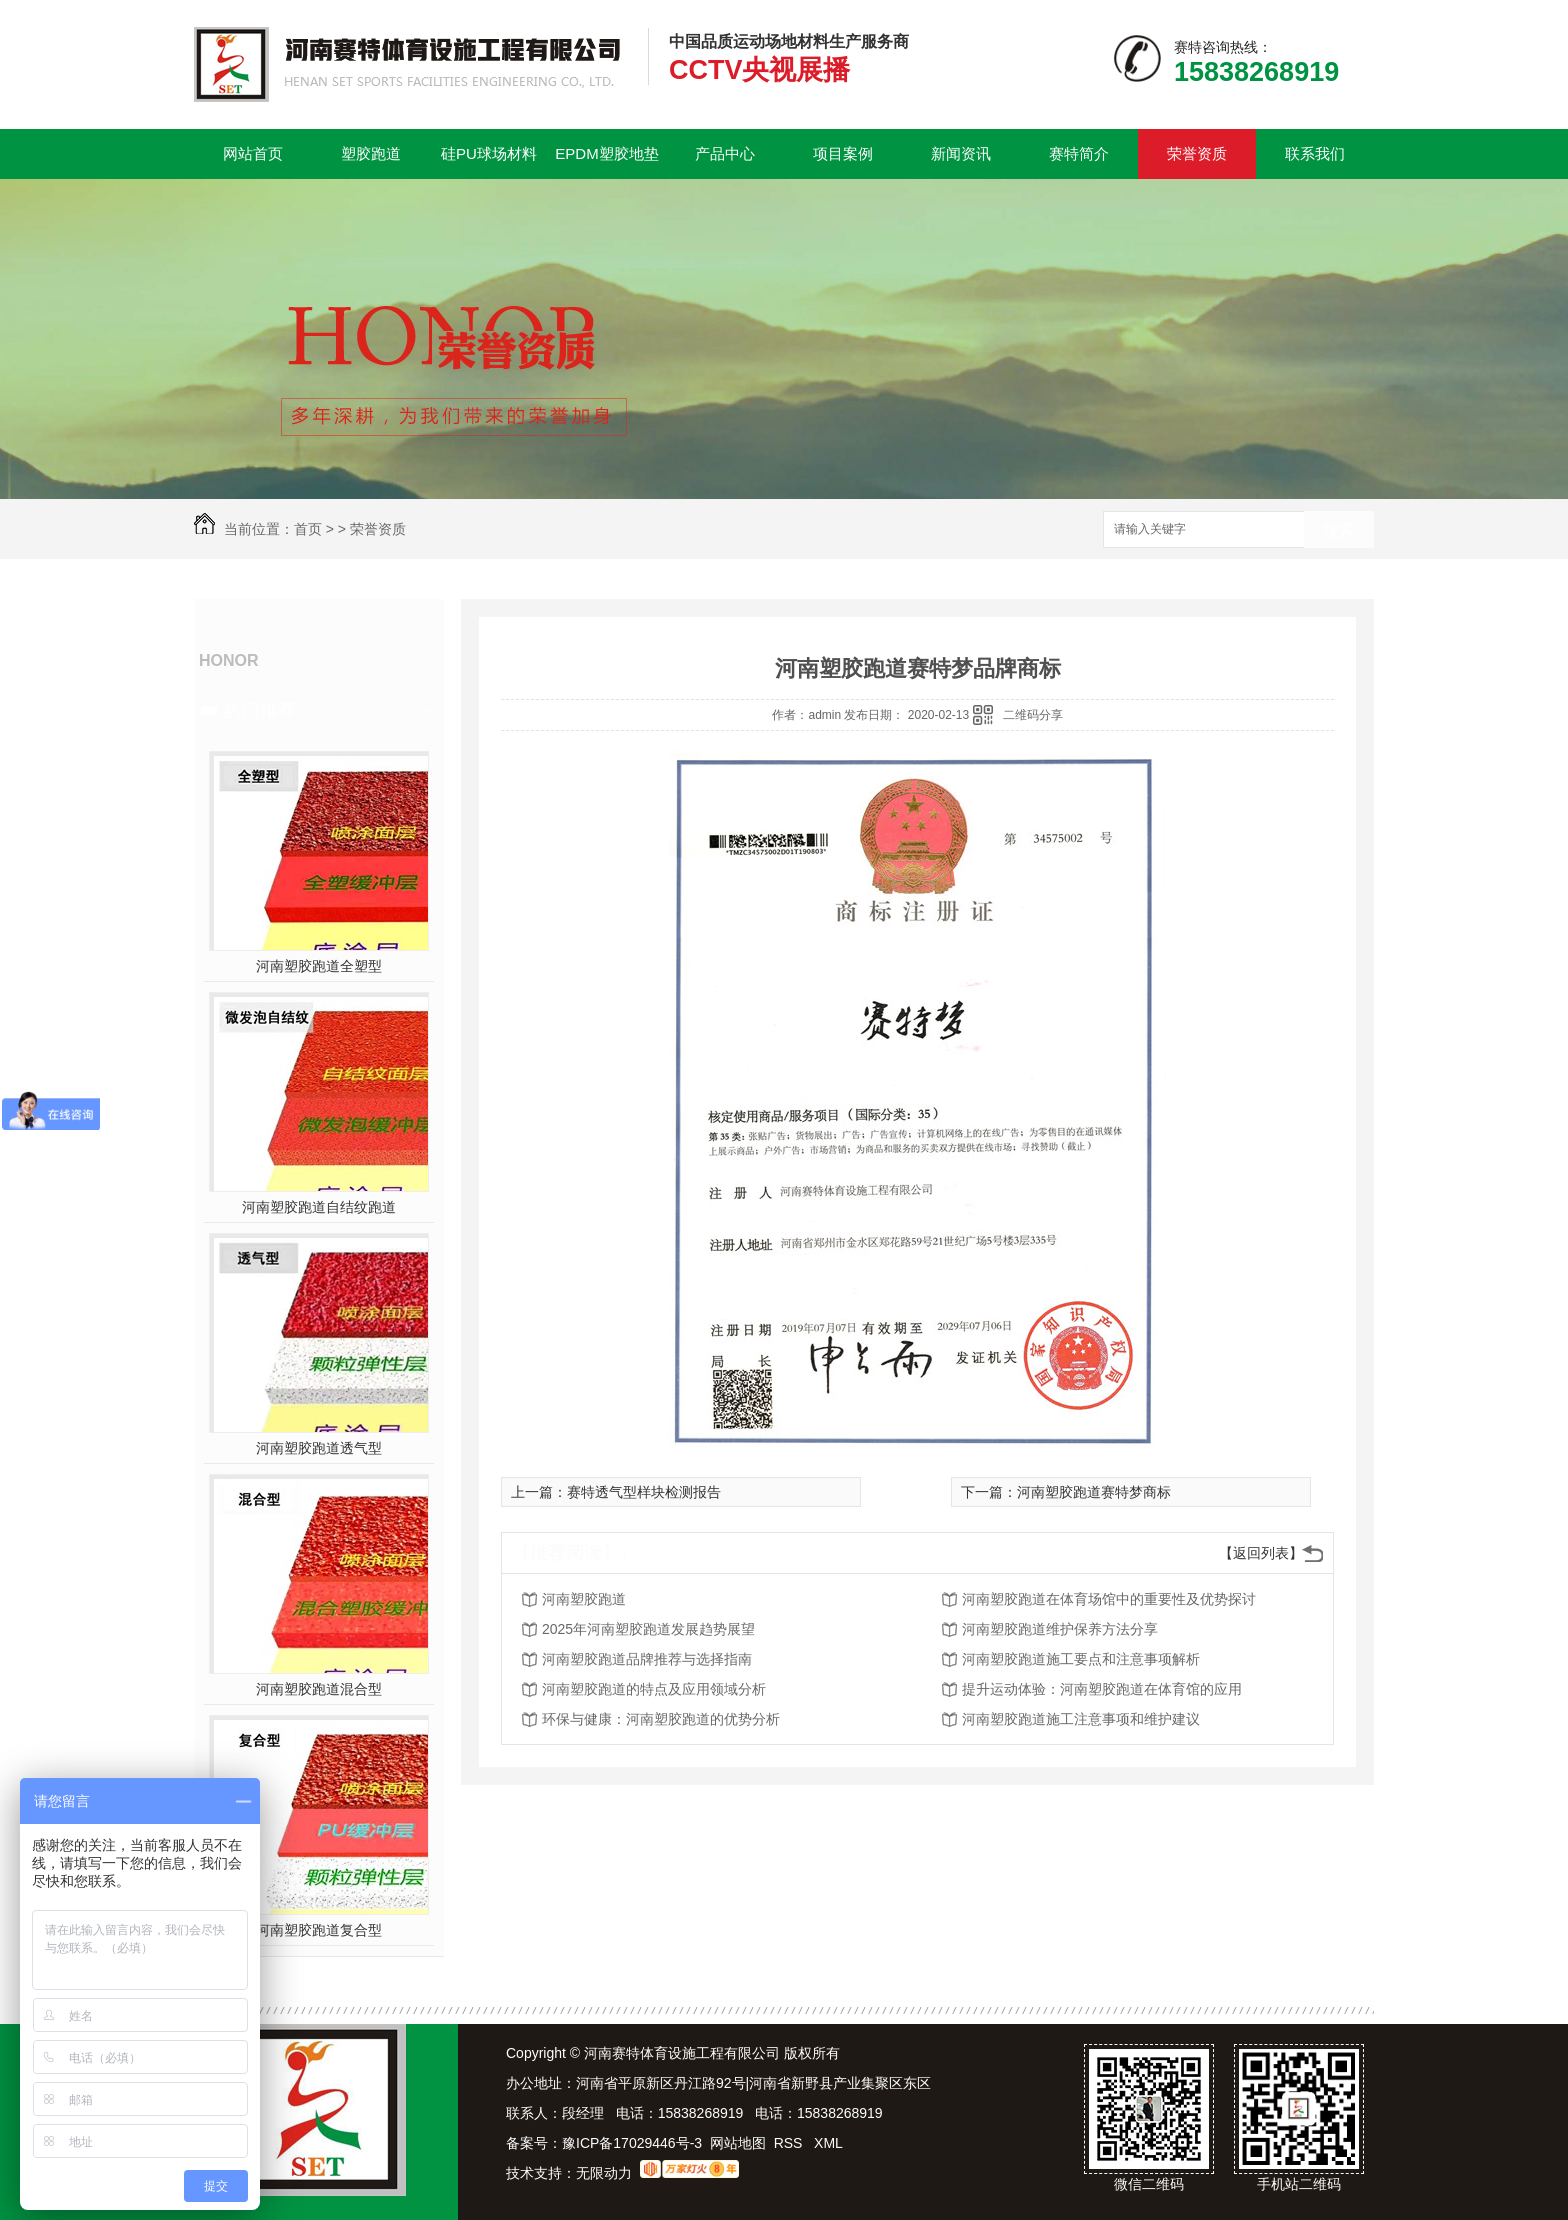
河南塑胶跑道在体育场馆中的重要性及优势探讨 (1109, 1599)
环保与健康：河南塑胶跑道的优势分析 (661, 1719)
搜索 (1339, 530)
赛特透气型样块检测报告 (644, 1492)
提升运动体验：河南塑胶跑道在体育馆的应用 (1102, 1689)
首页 (308, 529)
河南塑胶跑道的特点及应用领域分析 (654, 1689)
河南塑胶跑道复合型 (319, 1930)
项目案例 (843, 153)
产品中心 (725, 153)
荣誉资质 (1197, 153)
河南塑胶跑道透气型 (319, 1448)
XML (828, 2143)
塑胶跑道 (371, 153)
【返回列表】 (1261, 1553)
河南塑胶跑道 (584, 1599)
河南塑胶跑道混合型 (319, 1689)
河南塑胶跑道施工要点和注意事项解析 (1081, 1659)
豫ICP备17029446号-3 (632, 2143)
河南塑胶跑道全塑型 (319, 966)
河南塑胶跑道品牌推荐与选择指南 (647, 1659)
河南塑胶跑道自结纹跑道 (319, 1207)
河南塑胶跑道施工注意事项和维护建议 (1081, 1719)
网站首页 (253, 153)
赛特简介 (1079, 153)
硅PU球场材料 (489, 153)
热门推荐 (260, 710)
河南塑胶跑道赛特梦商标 (1094, 1492)
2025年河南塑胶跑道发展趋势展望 (648, 1629)
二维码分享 (1033, 715)
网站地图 (738, 2143)
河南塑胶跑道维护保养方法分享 (1060, 1629)
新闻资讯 (961, 153)
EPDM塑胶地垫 (606, 153)
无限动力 (604, 2173)
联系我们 (1315, 153)
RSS (790, 2143)
